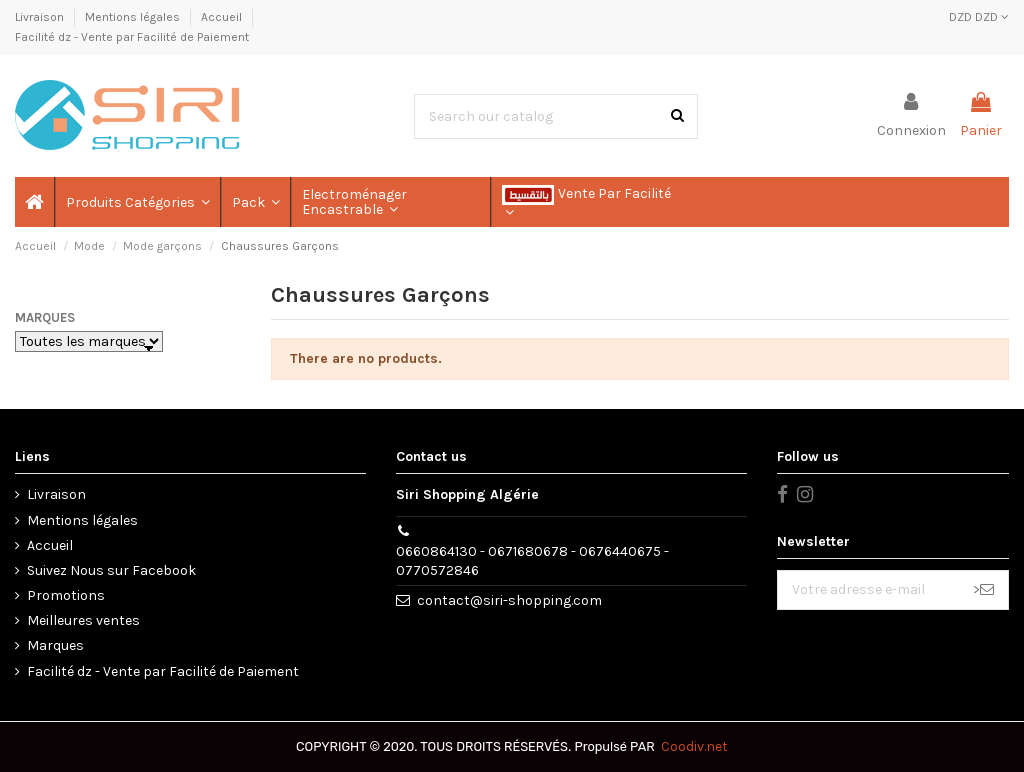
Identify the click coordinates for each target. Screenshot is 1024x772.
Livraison (41, 17)
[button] (137, 202)
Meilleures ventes (83, 620)
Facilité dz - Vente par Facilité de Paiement (132, 37)
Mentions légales (134, 17)
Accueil (223, 17)
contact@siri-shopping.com (509, 600)
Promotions (66, 595)
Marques (45, 317)
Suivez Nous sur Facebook (111, 570)
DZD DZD (979, 17)
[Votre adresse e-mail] (868, 590)
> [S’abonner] (983, 589)
